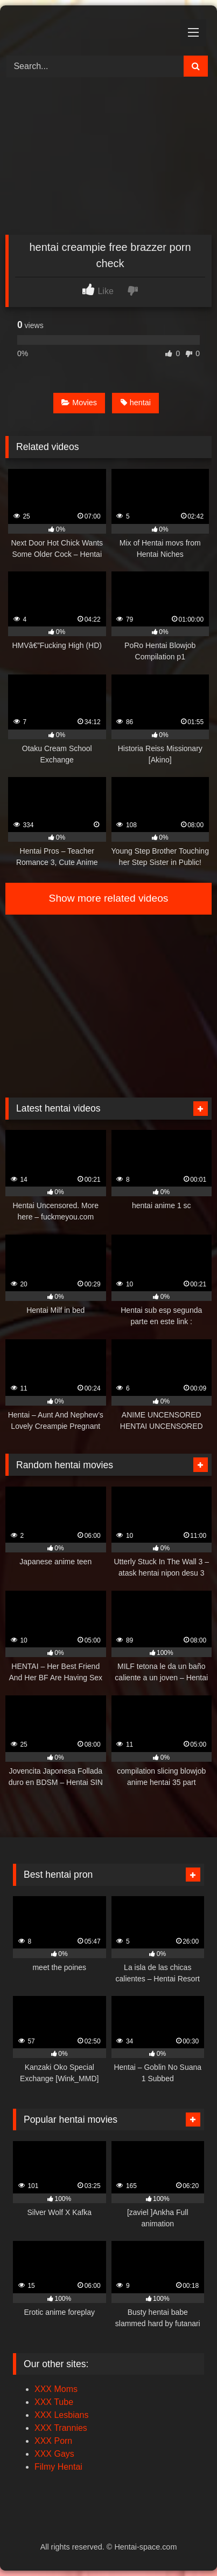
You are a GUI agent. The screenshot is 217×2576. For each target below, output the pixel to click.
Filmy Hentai (58, 2466)
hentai (136, 402)
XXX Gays (54, 2453)
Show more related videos (109, 898)
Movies (79, 402)
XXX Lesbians (61, 2415)
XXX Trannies (60, 2427)
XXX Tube (53, 2402)
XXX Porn (53, 2440)
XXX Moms (56, 2389)
